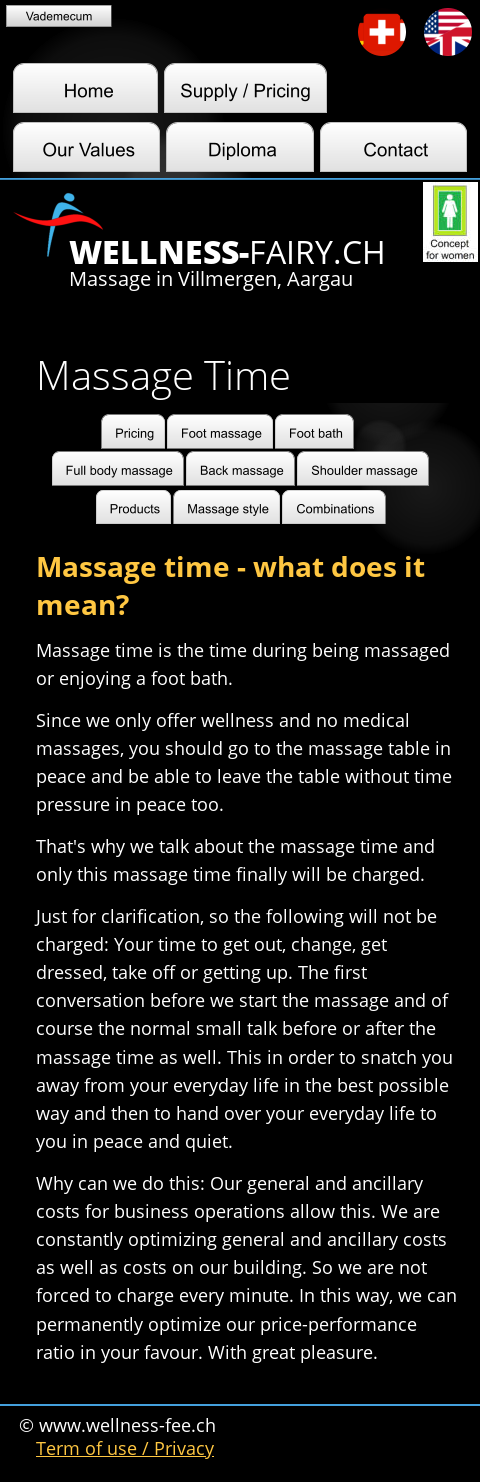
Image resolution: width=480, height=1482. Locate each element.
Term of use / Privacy (125, 1448)
